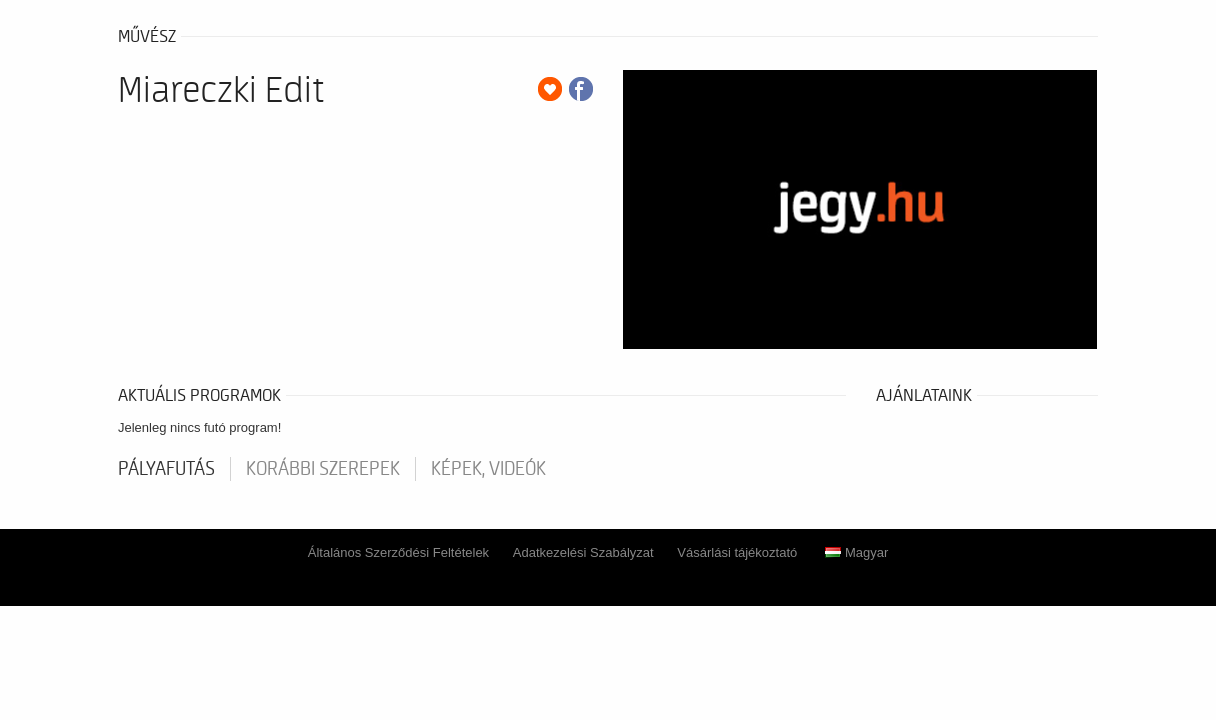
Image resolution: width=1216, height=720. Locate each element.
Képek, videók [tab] (488, 469)
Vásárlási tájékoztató (737, 552)
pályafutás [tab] (166, 469)
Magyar (856, 552)
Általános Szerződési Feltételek (398, 552)
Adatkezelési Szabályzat (583, 552)
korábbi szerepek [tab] (323, 469)
